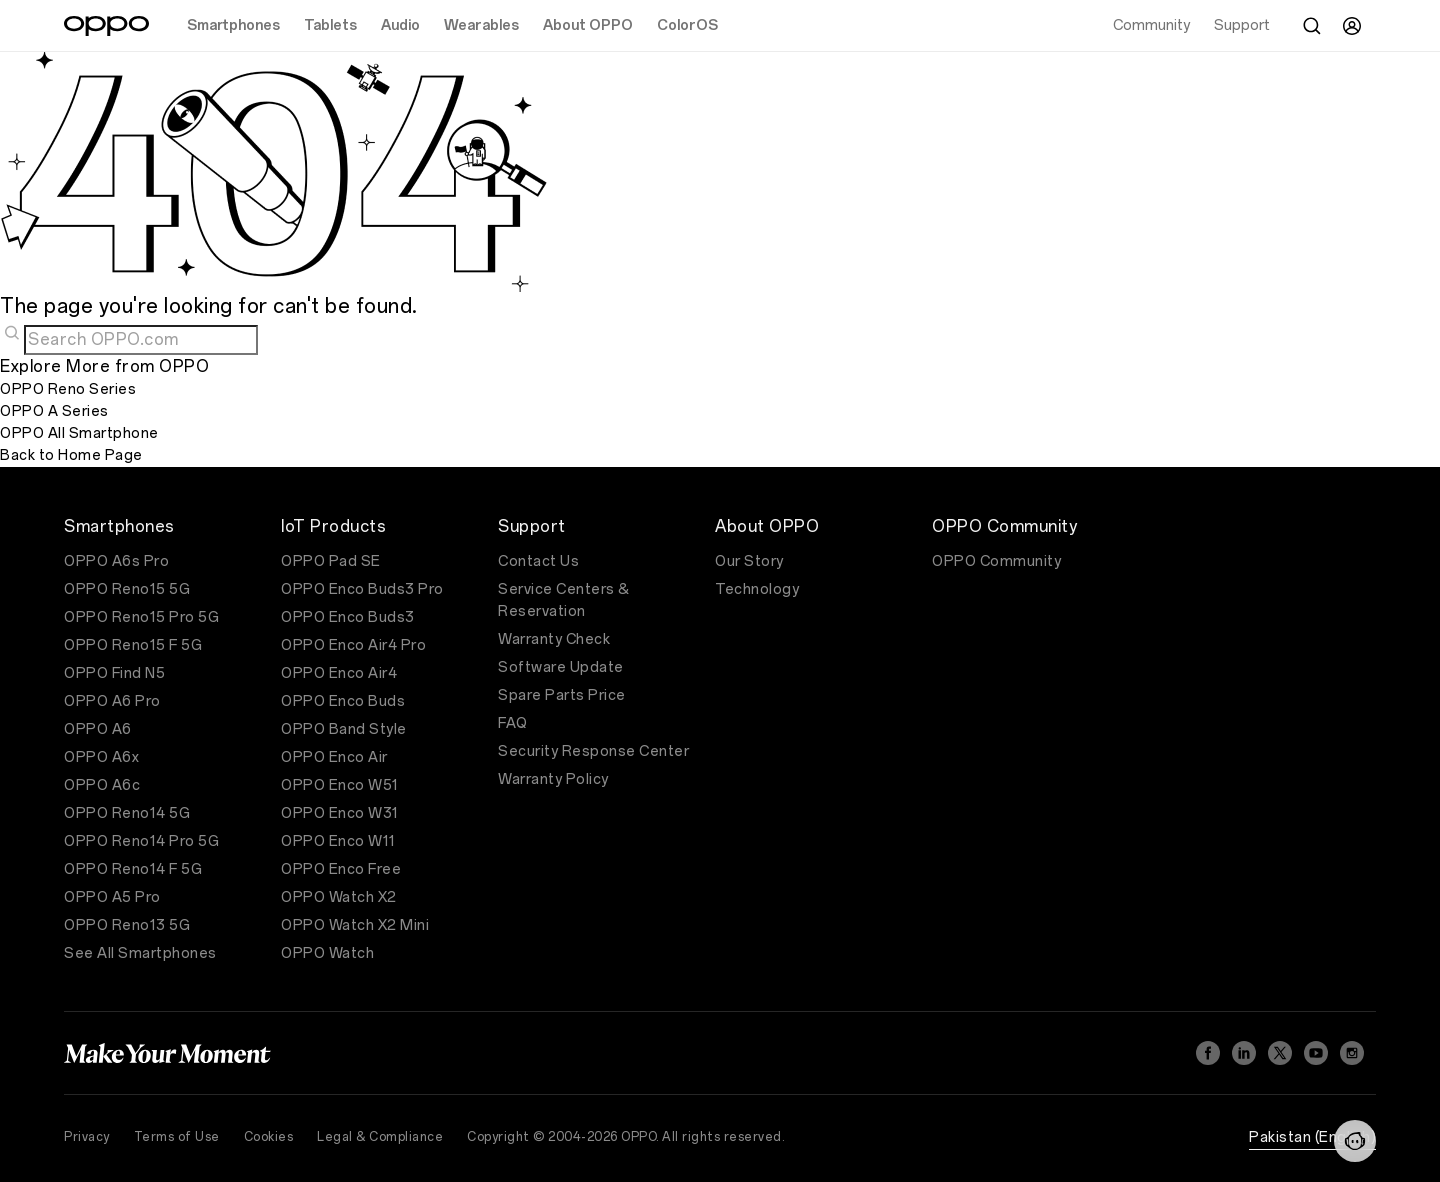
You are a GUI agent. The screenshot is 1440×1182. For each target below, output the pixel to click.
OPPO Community (996, 561)
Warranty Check (554, 639)
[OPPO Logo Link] (106, 26)
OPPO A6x (101, 757)
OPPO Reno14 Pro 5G (141, 841)
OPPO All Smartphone (79, 433)
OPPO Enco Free (341, 869)
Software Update (561, 667)
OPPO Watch (327, 953)
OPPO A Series (54, 411)
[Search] (1312, 26)
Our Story (749, 561)
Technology (757, 589)
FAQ (513, 723)
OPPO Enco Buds (343, 701)
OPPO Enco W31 (340, 813)
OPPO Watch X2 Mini (355, 925)
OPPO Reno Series (68, 389)
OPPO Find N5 (114, 673)
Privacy (87, 1137)
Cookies (269, 1137)
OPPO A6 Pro (112, 701)
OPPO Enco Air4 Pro (353, 645)
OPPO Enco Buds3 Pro (362, 589)
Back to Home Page (71, 455)
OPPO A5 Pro (112, 897)
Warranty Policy (553, 779)
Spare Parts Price (562, 695)
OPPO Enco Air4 (339, 673)
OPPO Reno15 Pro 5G (141, 617)
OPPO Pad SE (331, 561)
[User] (1352, 26)
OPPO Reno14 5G (127, 813)
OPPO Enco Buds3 (348, 617)
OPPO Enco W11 (338, 841)
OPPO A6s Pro (116, 561)
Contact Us (538, 561)
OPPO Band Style (344, 729)
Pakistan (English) (1312, 1137)
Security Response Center (593, 751)
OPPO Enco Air (334, 757)
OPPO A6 (98, 729)
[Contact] (1355, 1141)
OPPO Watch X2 (339, 897)
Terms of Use (177, 1137)
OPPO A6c (102, 785)
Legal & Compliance (380, 1137)
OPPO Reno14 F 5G (133, 869)
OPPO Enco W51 (340, 785)
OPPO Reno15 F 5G (133, 645)
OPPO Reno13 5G (127, 925)
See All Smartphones (140, 953)
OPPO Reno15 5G (127, 589)
